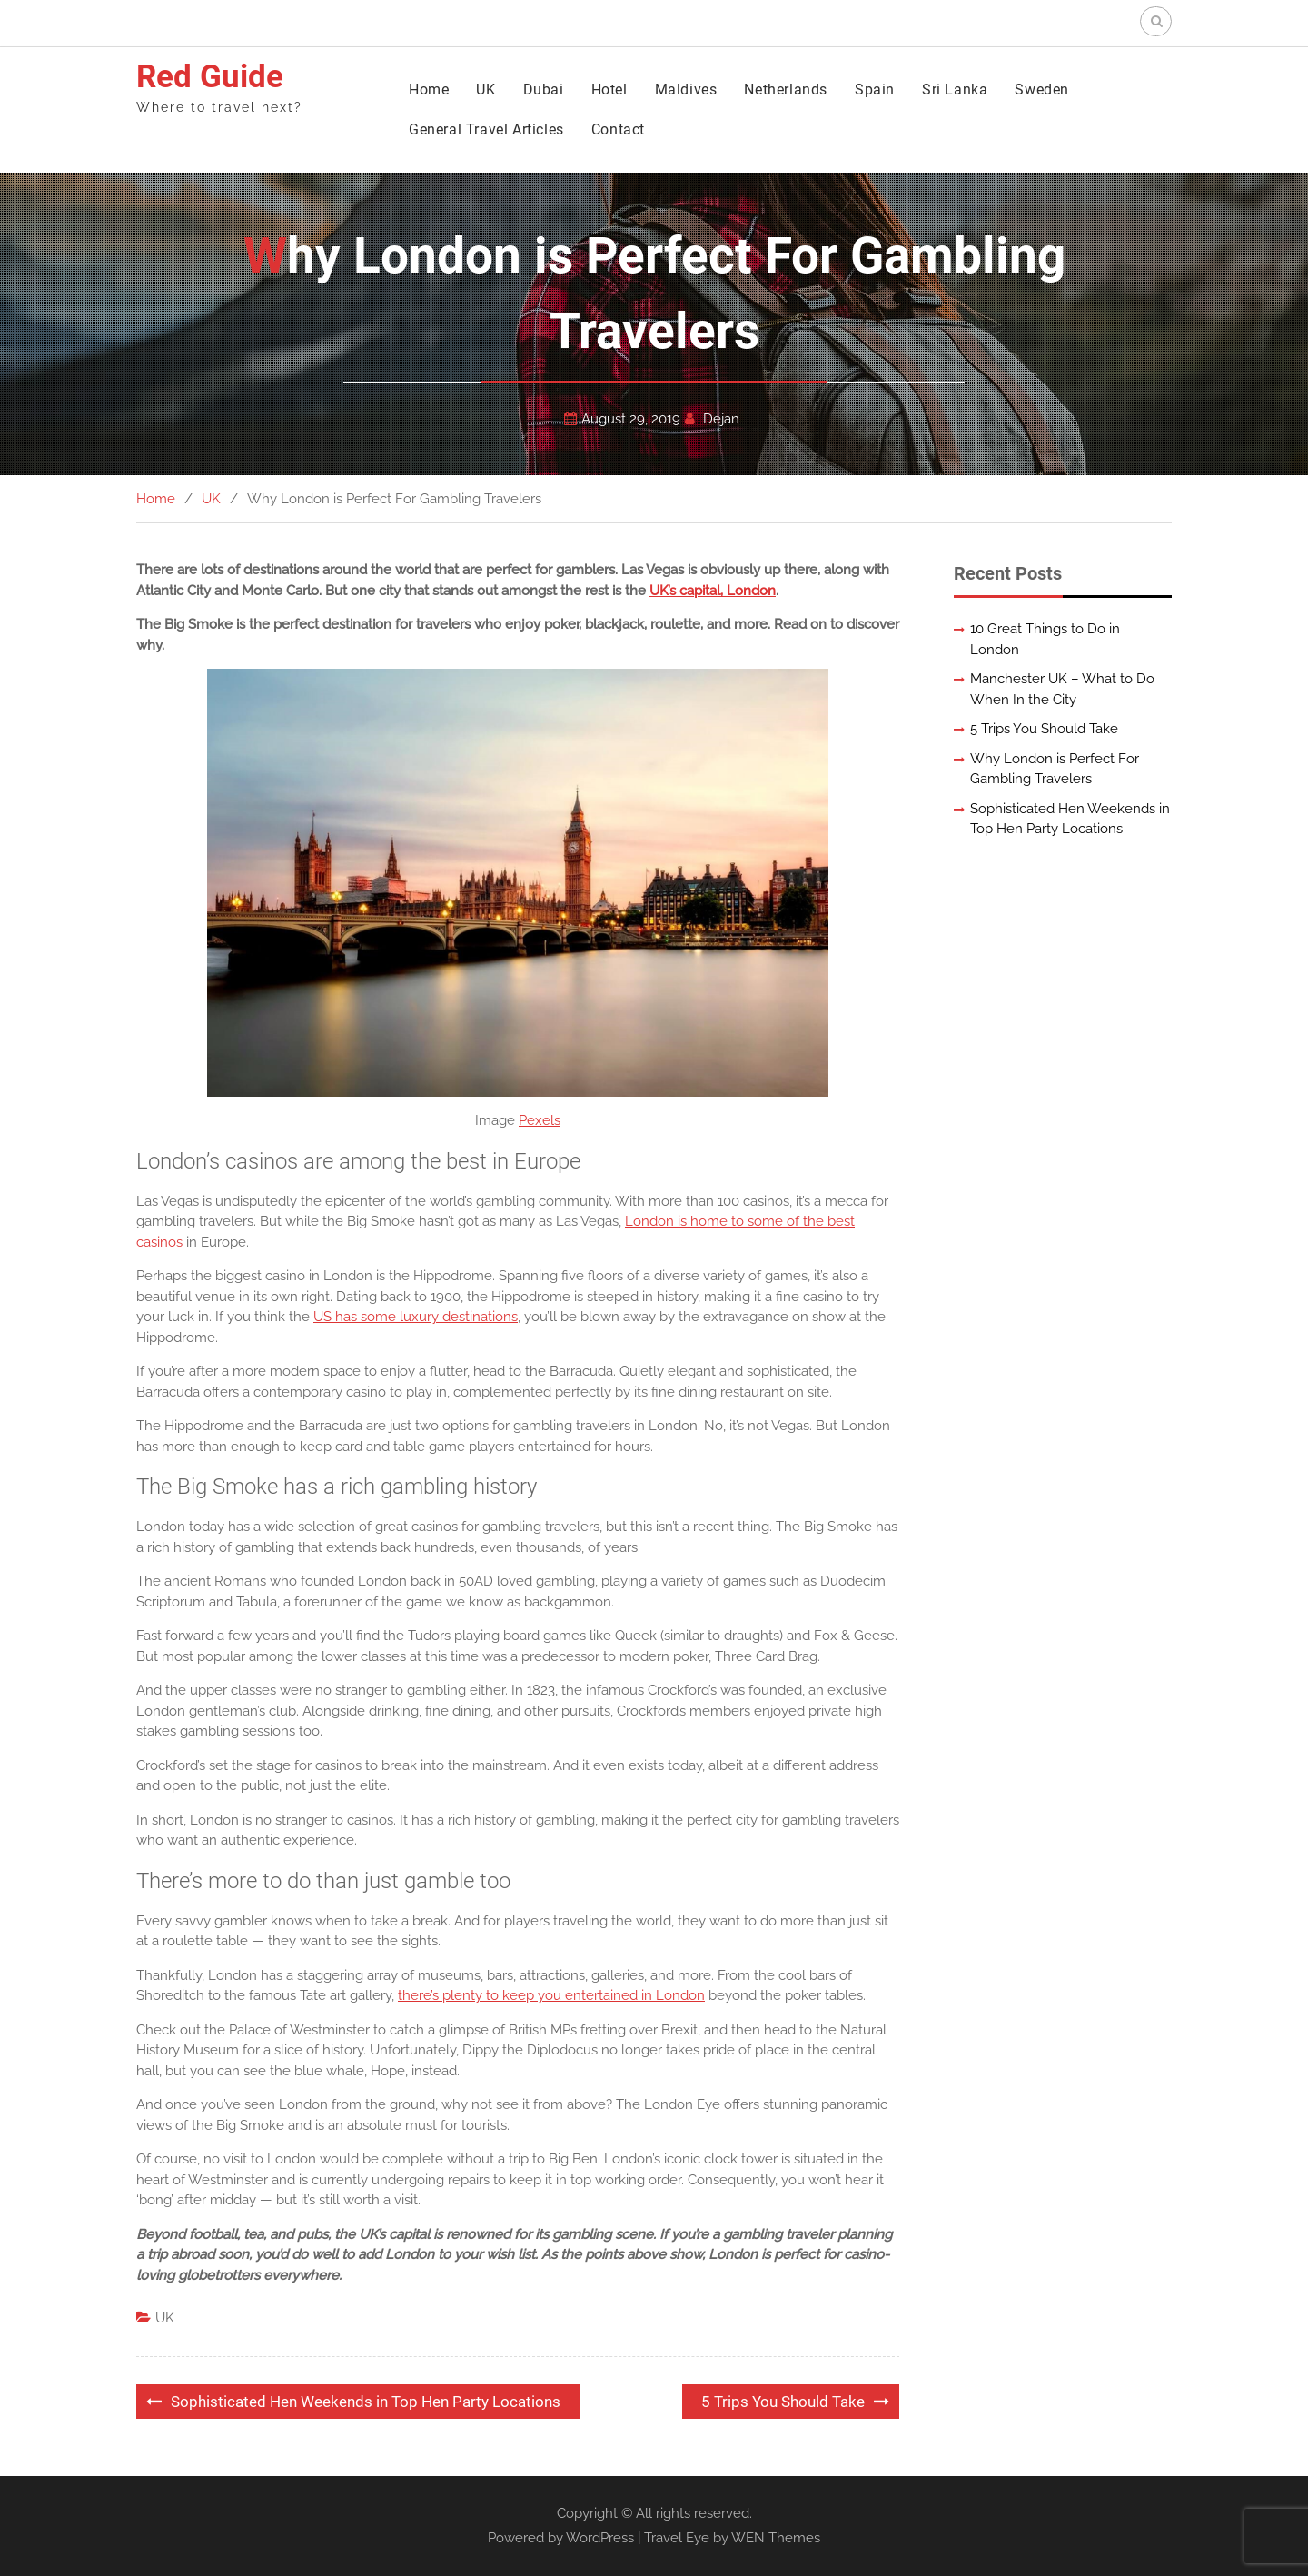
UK (485, 89)
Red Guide (209, 76)
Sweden (1042, 89)
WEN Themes (775, 2538)
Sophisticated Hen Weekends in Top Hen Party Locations (365, 2401)
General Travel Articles (486, 129)
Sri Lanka (954, 89)
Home (429, 89)
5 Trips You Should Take (783, 2401)
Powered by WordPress (561, 2538)
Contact (618, 129)
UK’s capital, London (712, 590)
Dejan (721, 419)
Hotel (609, 89)
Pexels (539, 1120)
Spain (875, 89)
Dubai (543, 89)
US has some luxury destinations (415, 1316)
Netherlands (785, 89)
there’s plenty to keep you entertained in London (551, 1995)
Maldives (686, 89)
